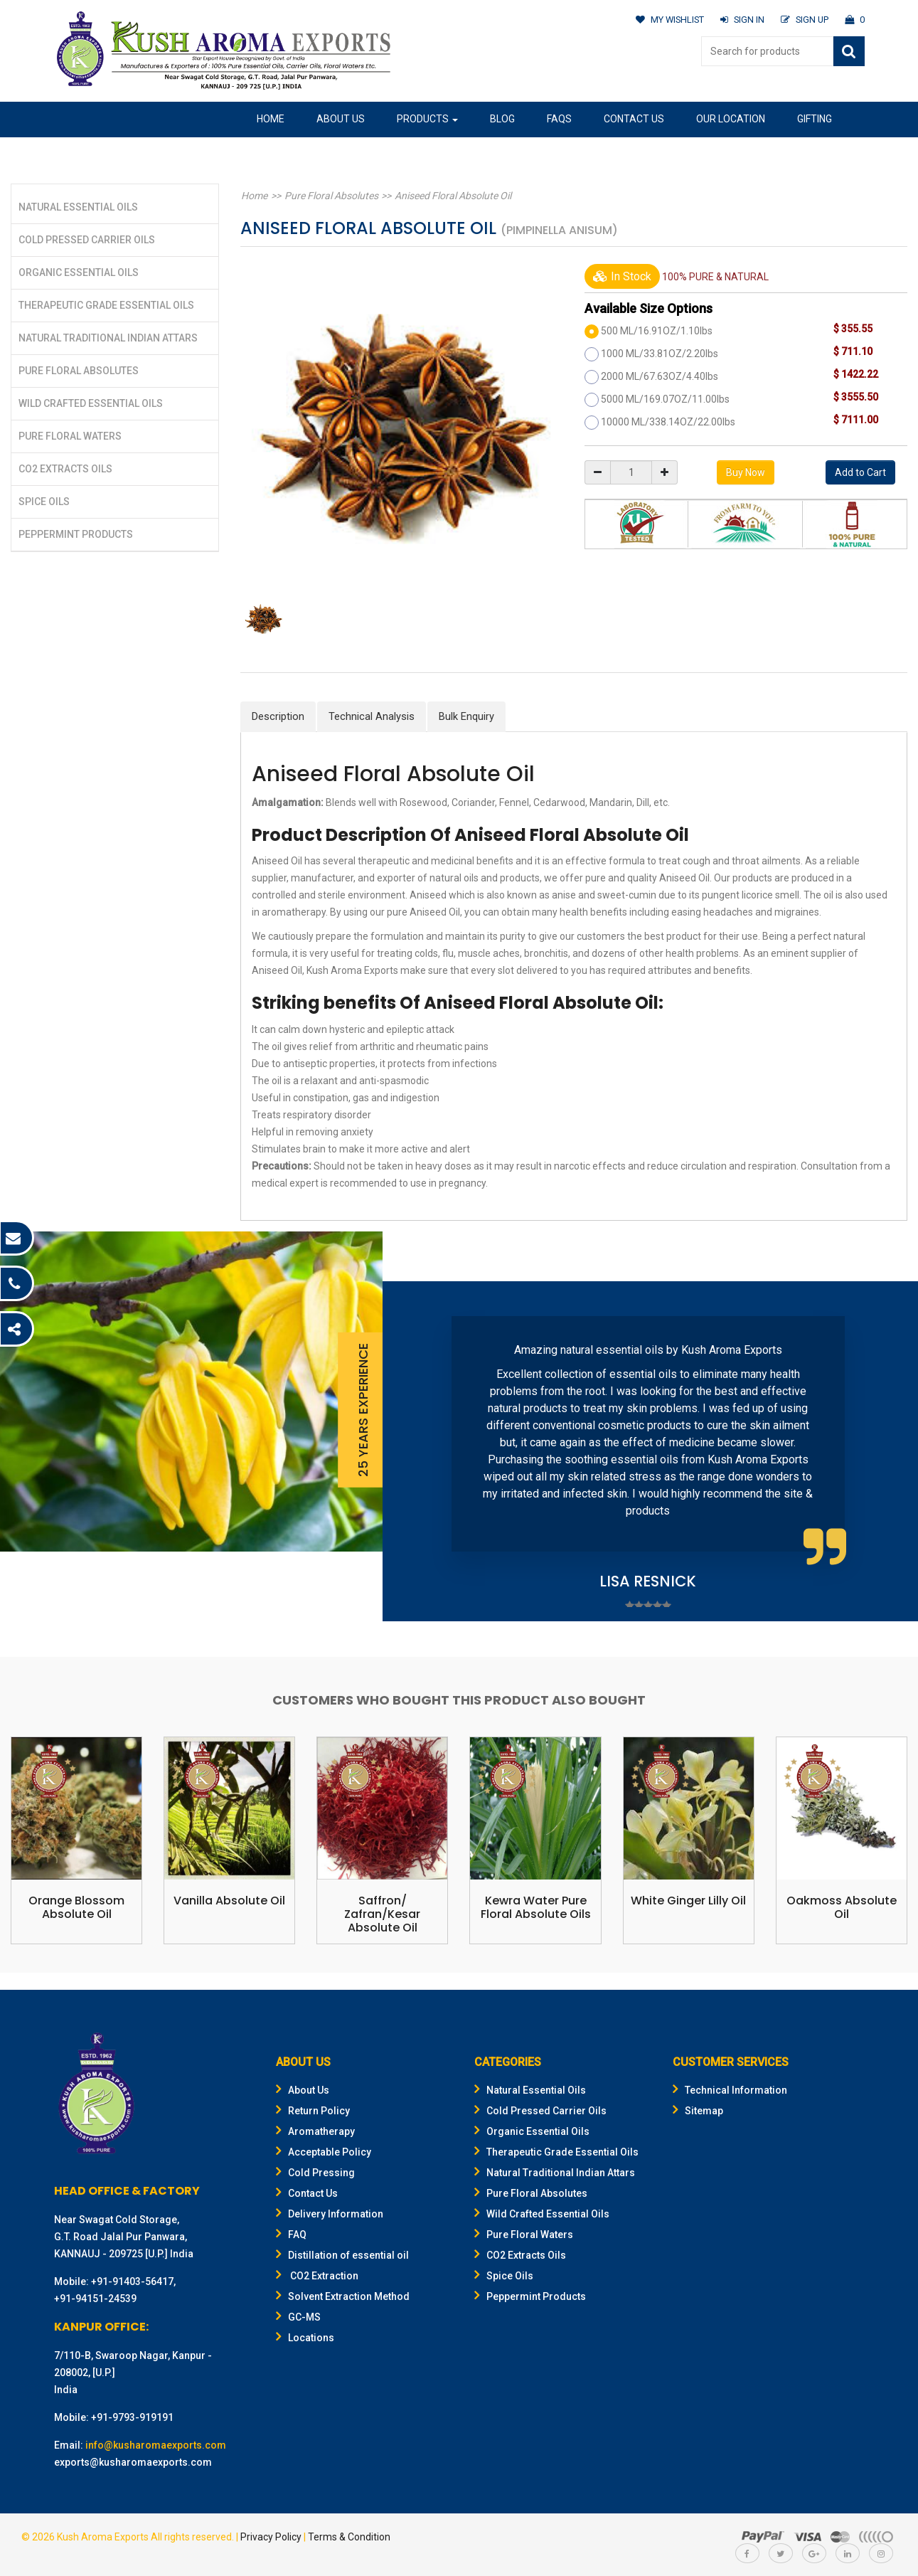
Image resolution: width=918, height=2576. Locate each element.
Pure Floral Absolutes (78, 370)
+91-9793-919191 (132, 2417)
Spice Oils (44, 501)
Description (278, 716)
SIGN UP (803, 19)
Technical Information (730, 2090)
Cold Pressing (315, 2172)
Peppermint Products (75, 534)
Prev (415, 1452)
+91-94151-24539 (95, 2298)
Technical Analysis (372, 716)
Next (885, 1452)
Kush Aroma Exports (103, 2537)
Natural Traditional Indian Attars (108, 338)
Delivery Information (329, 2214)
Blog (502, 118)
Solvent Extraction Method (343, 2296)
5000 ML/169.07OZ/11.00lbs (665, 399)
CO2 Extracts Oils (65, 469)
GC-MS (298, 2317)
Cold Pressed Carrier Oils (86, 239)
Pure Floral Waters (70, 436)
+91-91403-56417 (132, 2281)
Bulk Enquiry (466, 716)
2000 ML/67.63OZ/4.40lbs (659, 376)
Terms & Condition (349, 2537)
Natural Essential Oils (78, 207)
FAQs (559, 118)
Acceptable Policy (323, 2152)
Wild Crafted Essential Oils (90, 403)
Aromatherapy (315, 2131)
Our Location (730, 118)
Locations (305, 2337)
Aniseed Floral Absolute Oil (447, 195)
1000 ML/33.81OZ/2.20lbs (659, 353)
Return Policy (313, 2110)
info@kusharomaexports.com (155, 2445)
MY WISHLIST (666, 19)
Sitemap (698, 2110)
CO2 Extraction (317, 2275)
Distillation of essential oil (342, 2255)
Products (427, 118)
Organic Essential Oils (78, 272)
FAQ (291, 2234)
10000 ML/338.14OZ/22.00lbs (668, 422)
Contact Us (634, 118)
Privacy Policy (270, 2537)
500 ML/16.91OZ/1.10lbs (656, 330)
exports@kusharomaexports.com (133, 2462)
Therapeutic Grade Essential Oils (106, 305)
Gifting (814, 118)
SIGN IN (740, 19)
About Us (340, 118)
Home (270, 118)
